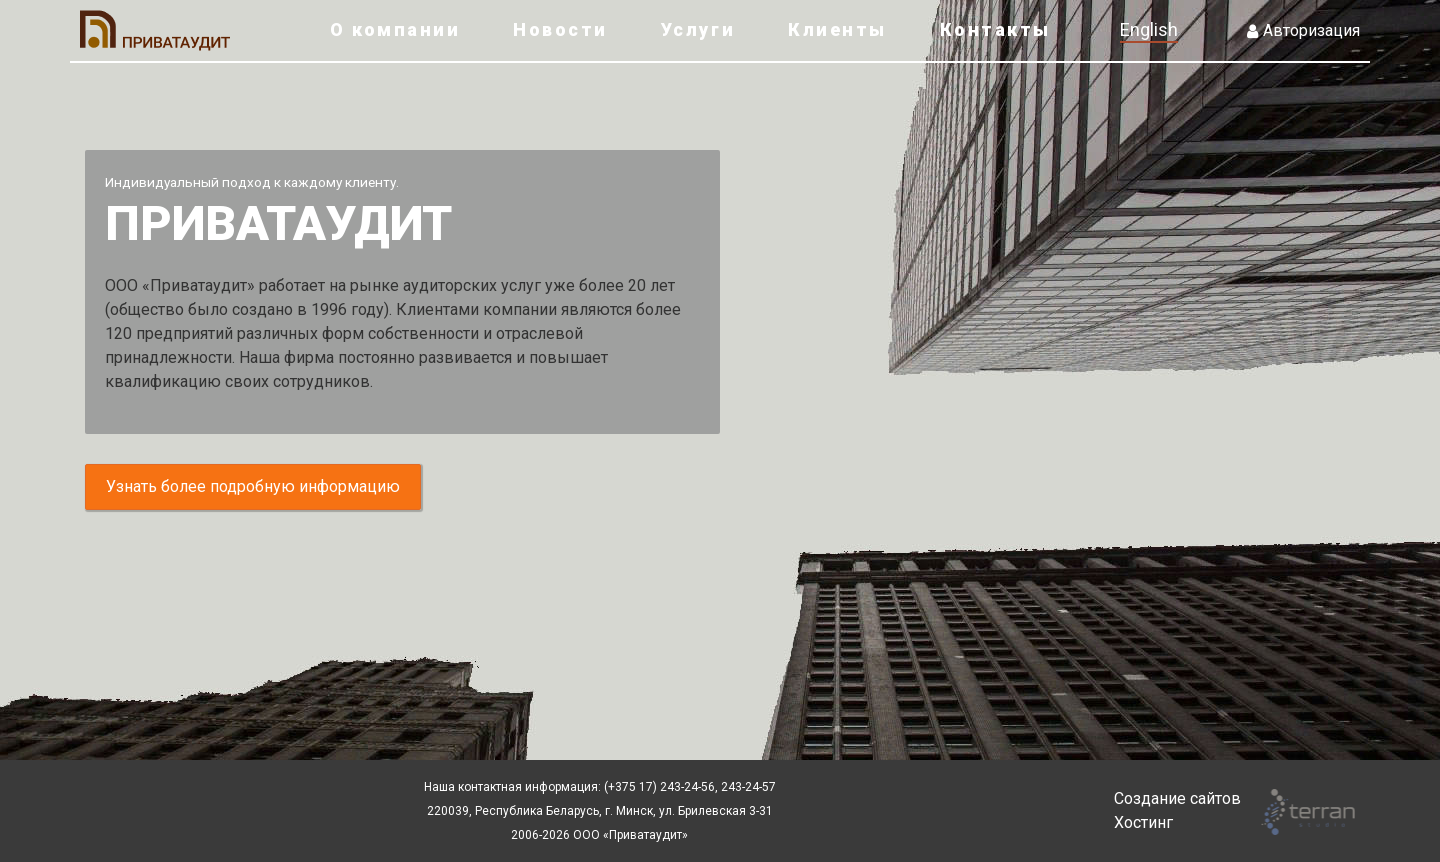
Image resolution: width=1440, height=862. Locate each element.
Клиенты (837, 29)
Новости (560, 29)
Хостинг (1143, 822)
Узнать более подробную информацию (253, 486)
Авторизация (1303, 30)
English (1149, 29)
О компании (395, 29)
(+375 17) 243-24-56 (659, 787)
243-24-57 (747, 787)
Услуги (698, 29)
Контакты (995, 29)
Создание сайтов (1177, 798)
